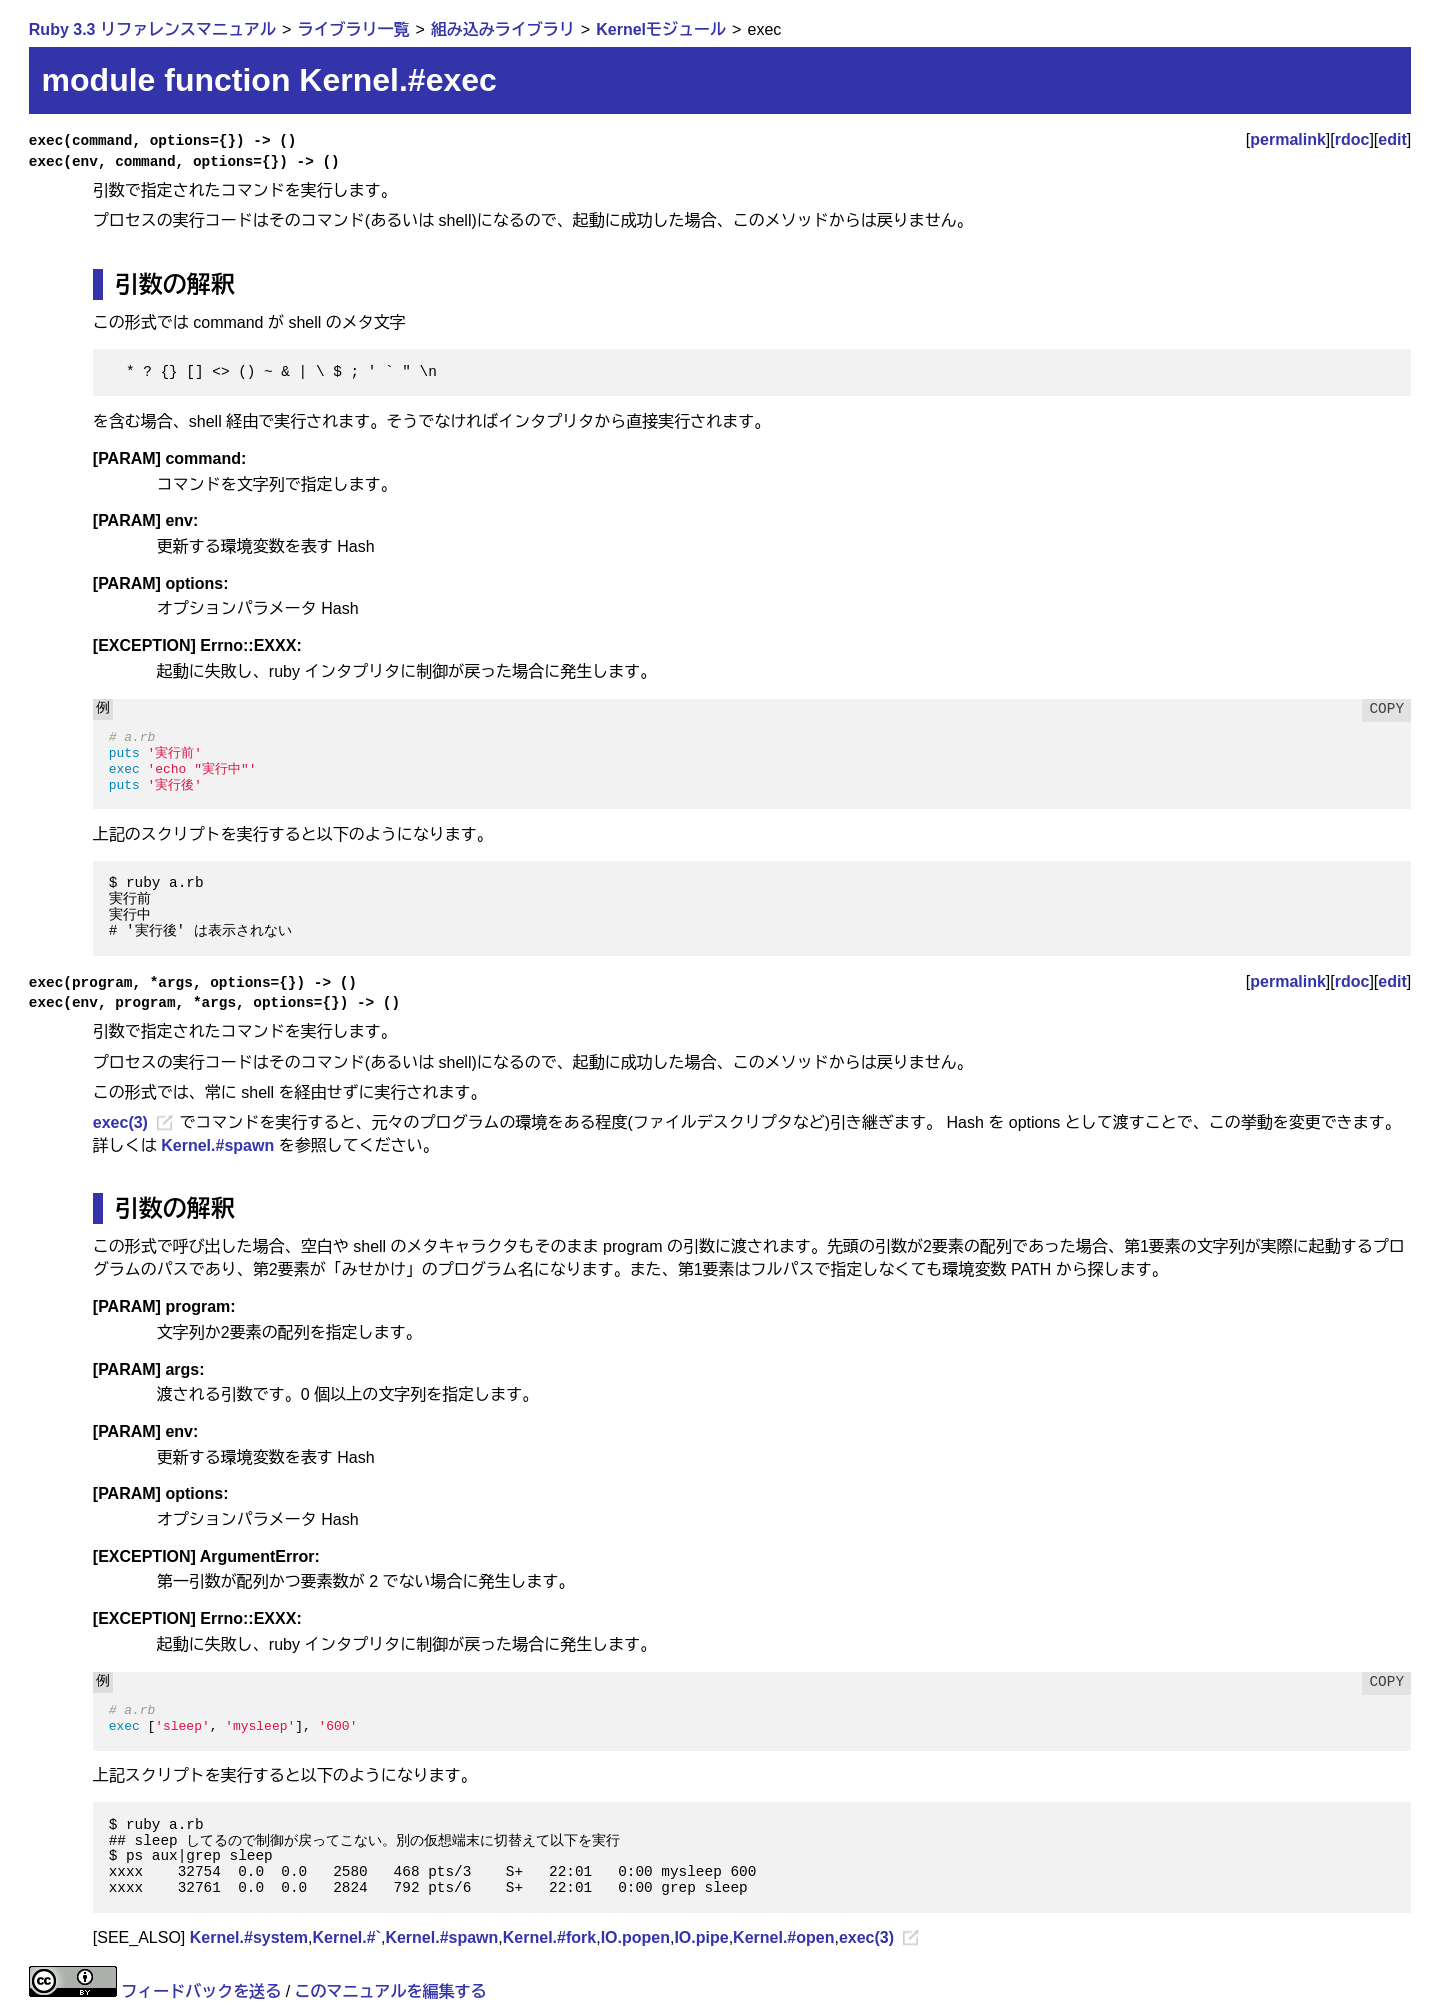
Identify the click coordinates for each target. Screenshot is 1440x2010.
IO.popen (635, 1937)
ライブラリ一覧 (353, 29)
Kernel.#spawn (217, 1145)
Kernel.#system (249, 1937)
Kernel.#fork (549, 1937)
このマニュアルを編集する (391, 1991)
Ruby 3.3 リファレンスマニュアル (152, 29)
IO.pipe (701, 1937)
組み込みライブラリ (503, 29)
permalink (1288, 139)
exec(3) (120, 1122)
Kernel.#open (783, 1937)
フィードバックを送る (201, 1991)
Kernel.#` (346, 1937)
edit (1392, 139)
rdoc (1352, 139)
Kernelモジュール (661, 29)
